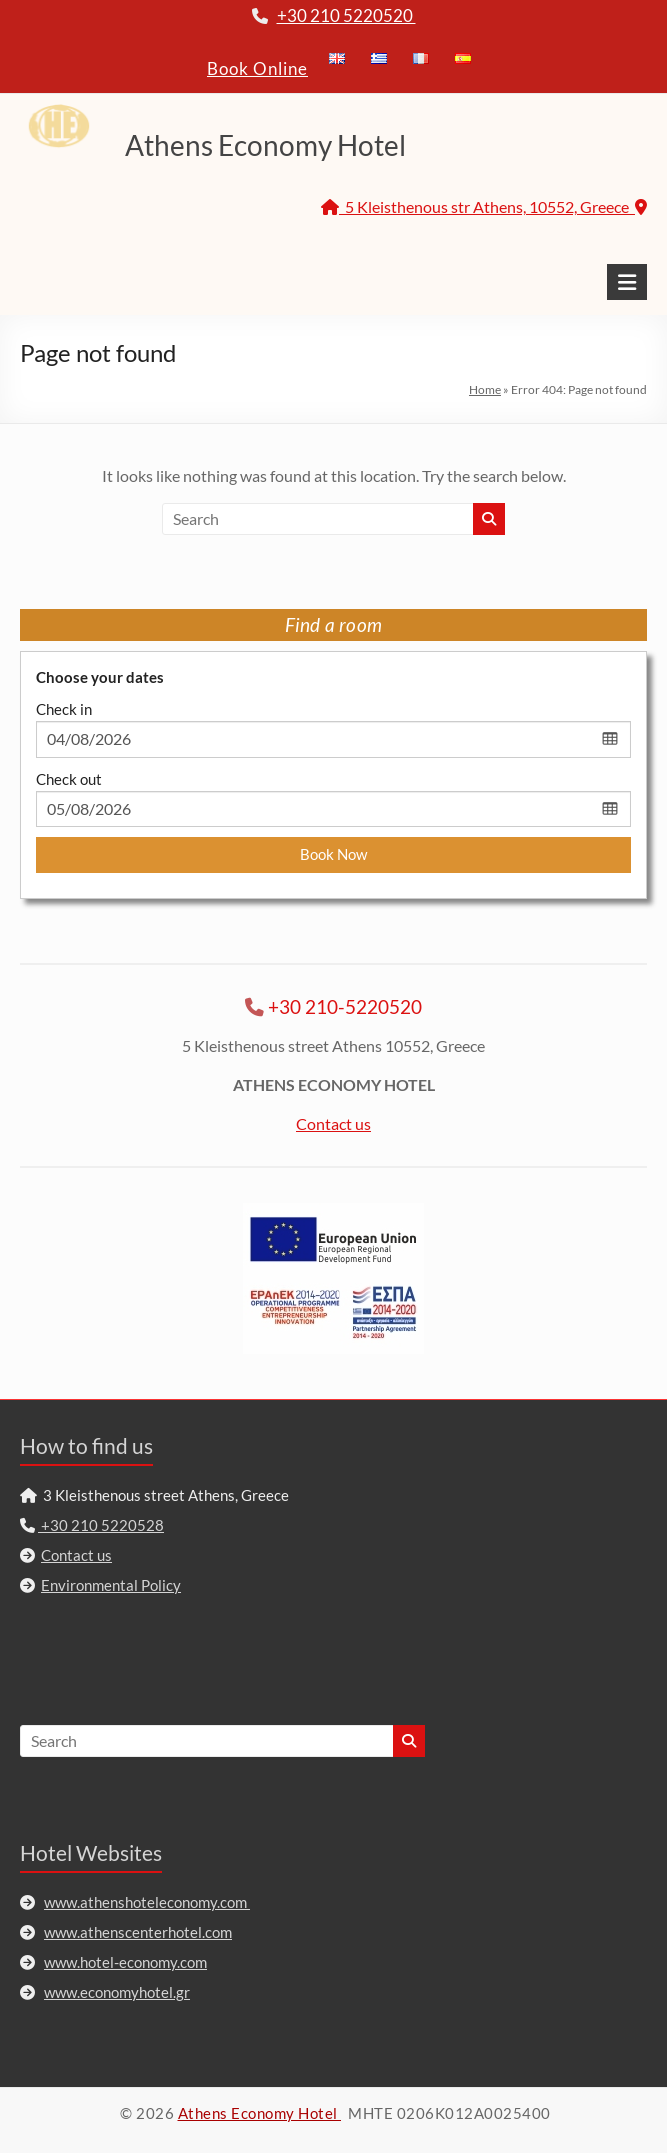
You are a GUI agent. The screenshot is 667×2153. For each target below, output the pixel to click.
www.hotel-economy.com (125, 1962)
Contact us (333, 1123)
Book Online (257, 68)
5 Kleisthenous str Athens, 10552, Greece (484, 206)
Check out (69, 779)
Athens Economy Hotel (265, 145)
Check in (64, 709)
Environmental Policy (111, 1585)
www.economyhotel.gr (117, 1992)
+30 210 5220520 (346, 15)
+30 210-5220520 (345, 1007)
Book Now (333, 854)
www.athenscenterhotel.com (138, 1932)
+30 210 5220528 (101, 1525)
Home (485, 389)
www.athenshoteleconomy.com (147, 1902)
